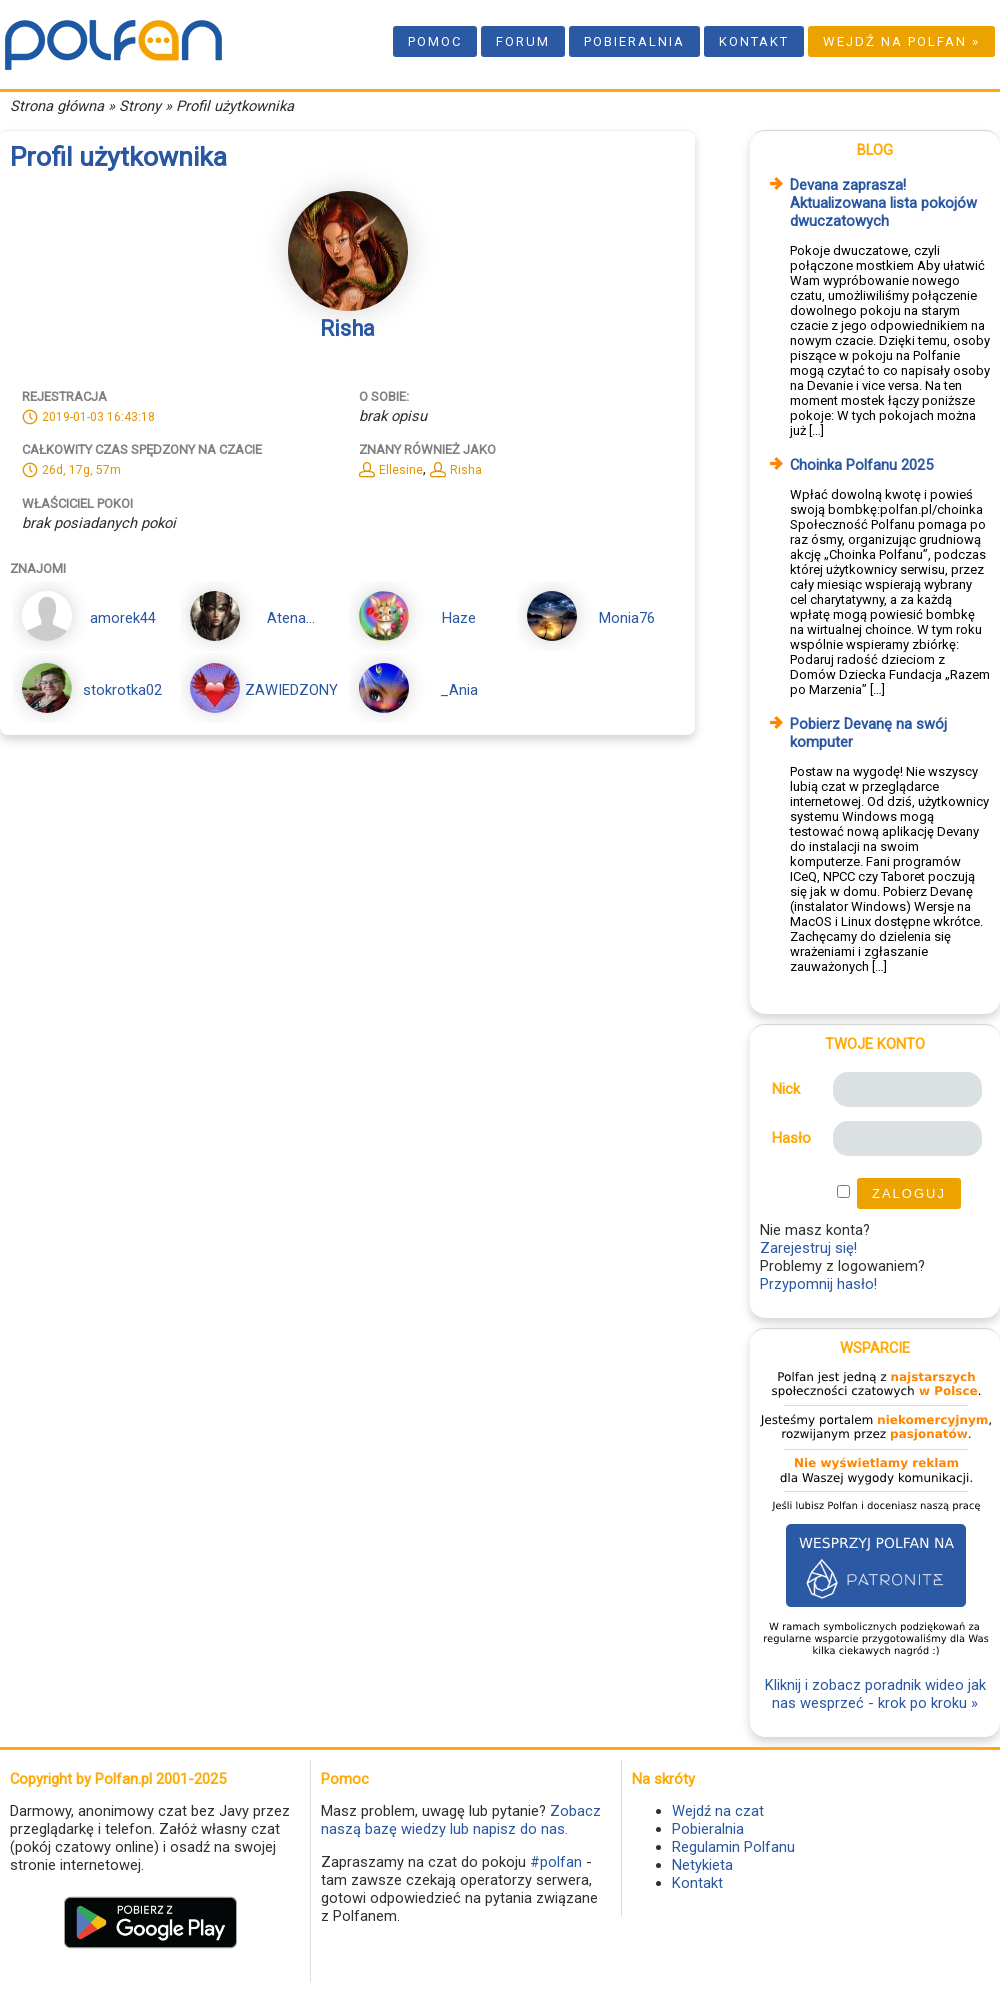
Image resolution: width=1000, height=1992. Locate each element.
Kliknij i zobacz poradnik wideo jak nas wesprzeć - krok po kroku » (875, 1694)
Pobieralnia (634, 41)
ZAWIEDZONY (291, 690)
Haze (459, 618)
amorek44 (123, 618)
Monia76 (627, 618)
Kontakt (754, 41)
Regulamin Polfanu (733, 1847)
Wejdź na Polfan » (901, 41)
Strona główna (57, 106)
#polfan (556, 1862)
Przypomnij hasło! (818, 1284)
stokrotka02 (122, 690)
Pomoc (435, 41)
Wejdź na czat (718, 1811)
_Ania (459, 690)
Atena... (291, 618)
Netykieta (702, 1865)
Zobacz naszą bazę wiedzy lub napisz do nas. (461, 1820)
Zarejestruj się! (808, 1248)
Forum (523, 41)
